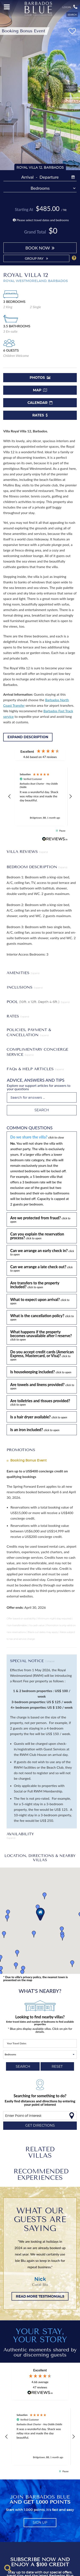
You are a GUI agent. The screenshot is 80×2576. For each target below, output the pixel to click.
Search (42, 1101)
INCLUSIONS (24, 978)
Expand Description (27, 737)
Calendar (40, 403)
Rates (40, 415)
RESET (57, 2057)
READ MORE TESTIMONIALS (40, 2287)
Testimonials (61, 2537)
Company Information (40, 2537)
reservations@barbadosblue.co (40, 2572)
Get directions (40, 2116)
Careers (40, 2542)
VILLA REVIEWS (27, 842)
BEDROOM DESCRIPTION (37, 857)
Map (40, 390)
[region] (40, 792)
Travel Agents (18, 2537)
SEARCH (72, 14)
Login (66, 7)
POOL (38, 992)
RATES (18, 1007)
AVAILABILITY (42, 1827)
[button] (75, 7)
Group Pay (36, 258)
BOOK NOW (40, 247)
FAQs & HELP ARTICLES (35, 1059)
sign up (40, 2397)
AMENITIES (23, 963)
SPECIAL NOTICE (32, 1651)
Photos (40, 378)
